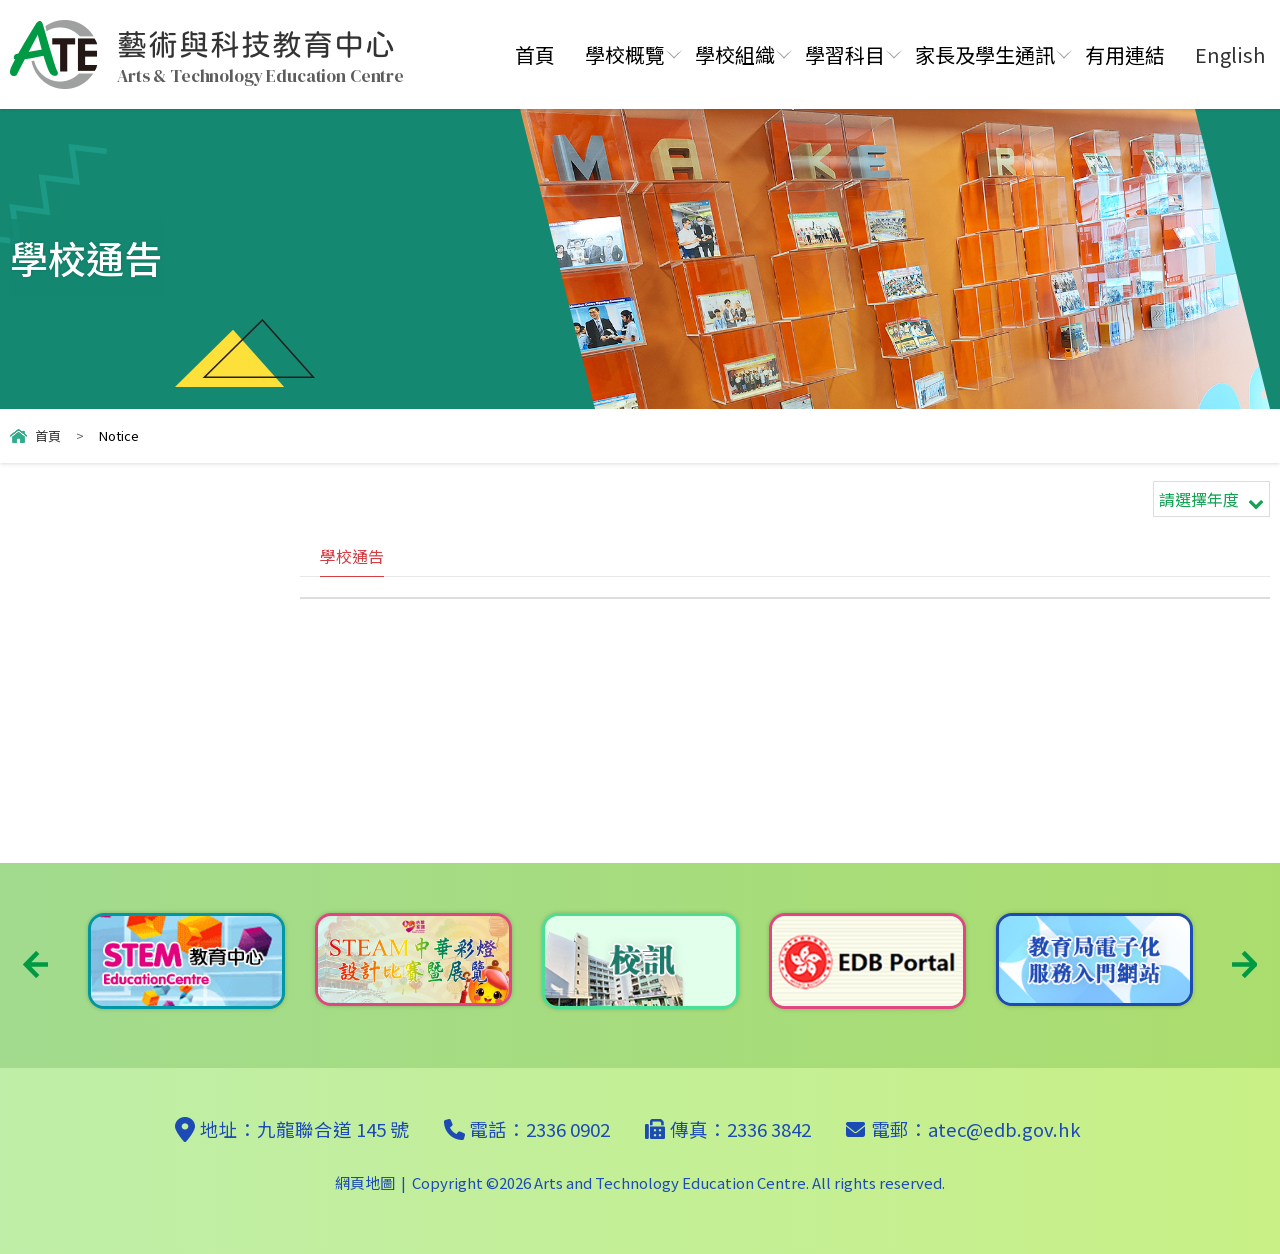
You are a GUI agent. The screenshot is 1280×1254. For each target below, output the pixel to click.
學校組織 (735, 54)
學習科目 (845, 54)
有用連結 (1125, 54)
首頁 (535, 54)
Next (1244, 964)
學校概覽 (625, 54)
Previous (35, 964)
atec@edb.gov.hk (1004, 1129)
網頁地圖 (365, 1182)
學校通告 (352, 556)
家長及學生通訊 (985, 54)
